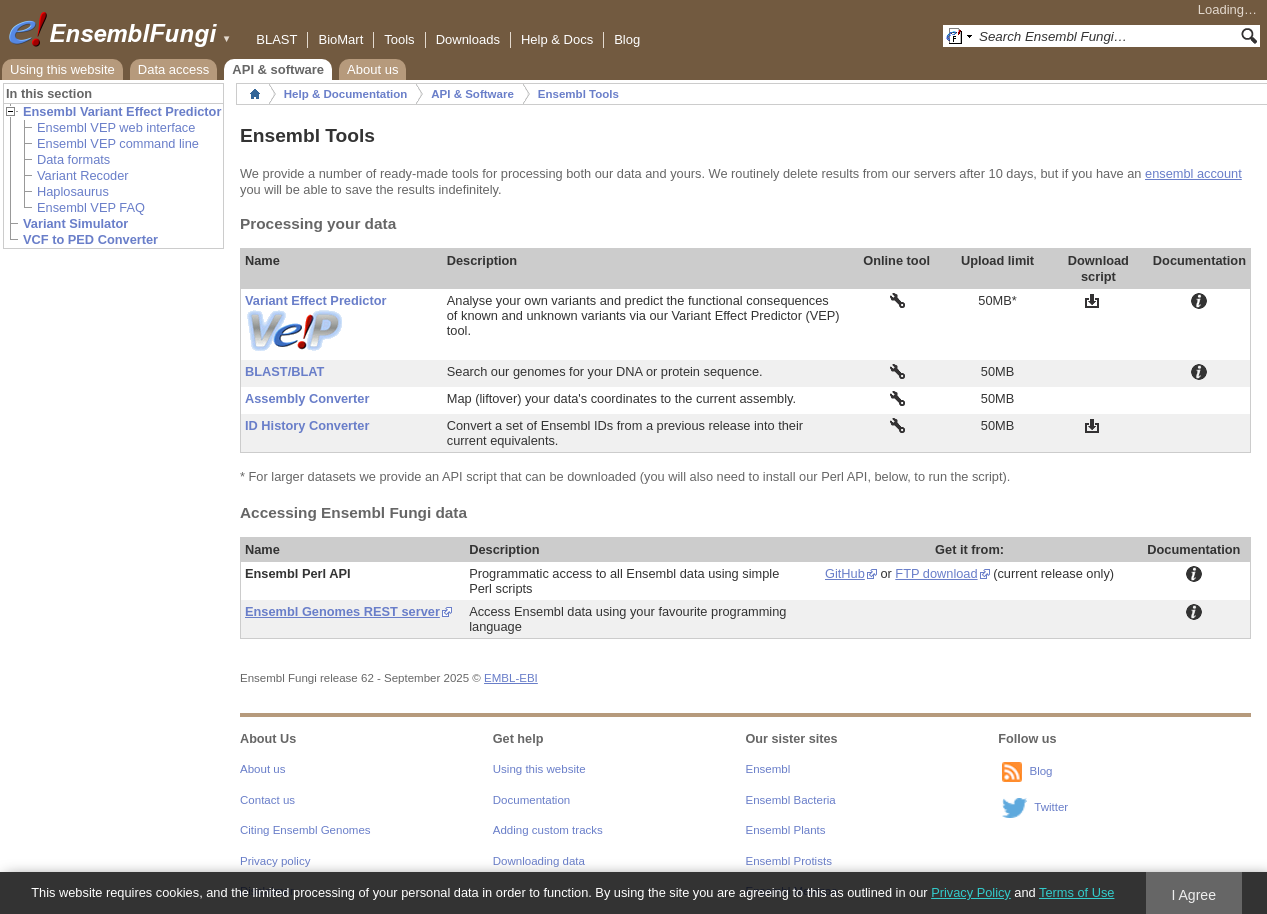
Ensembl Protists (789, 861)
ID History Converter (307, 425)
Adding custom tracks (548, 830)
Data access (174, 69)
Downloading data (539, 861)
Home (255, 94)
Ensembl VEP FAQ (91, 207)
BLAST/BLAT (284, 371)
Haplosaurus (73, 191)
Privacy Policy (971, 892)
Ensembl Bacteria (791, 800)
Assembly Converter (307, 398)
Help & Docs (557, 39)
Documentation (531, 800)
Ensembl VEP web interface (116, 127)
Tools (399, 39)
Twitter (1051, 808)
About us (372, 69)
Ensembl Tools (578, 94)
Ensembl (768, 769)
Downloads (468, 39)
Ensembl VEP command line (118, 143)
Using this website (62, 69)
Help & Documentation (345, 94)
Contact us (267, 800)
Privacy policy (275, 861)
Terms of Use (1076, 892)
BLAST (276, 39)
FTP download (936, 573)
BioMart (340, 39)
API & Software (472, 94)
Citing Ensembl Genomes (305, 830)
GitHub (845, 573)
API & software (278, 69)
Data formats (73, 159)
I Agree (1193, 895)
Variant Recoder (83, 175)
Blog (627, 39)
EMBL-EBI (511, 678)
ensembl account (1193, 173)
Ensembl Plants (786, 830)
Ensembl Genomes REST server (342, 611)
